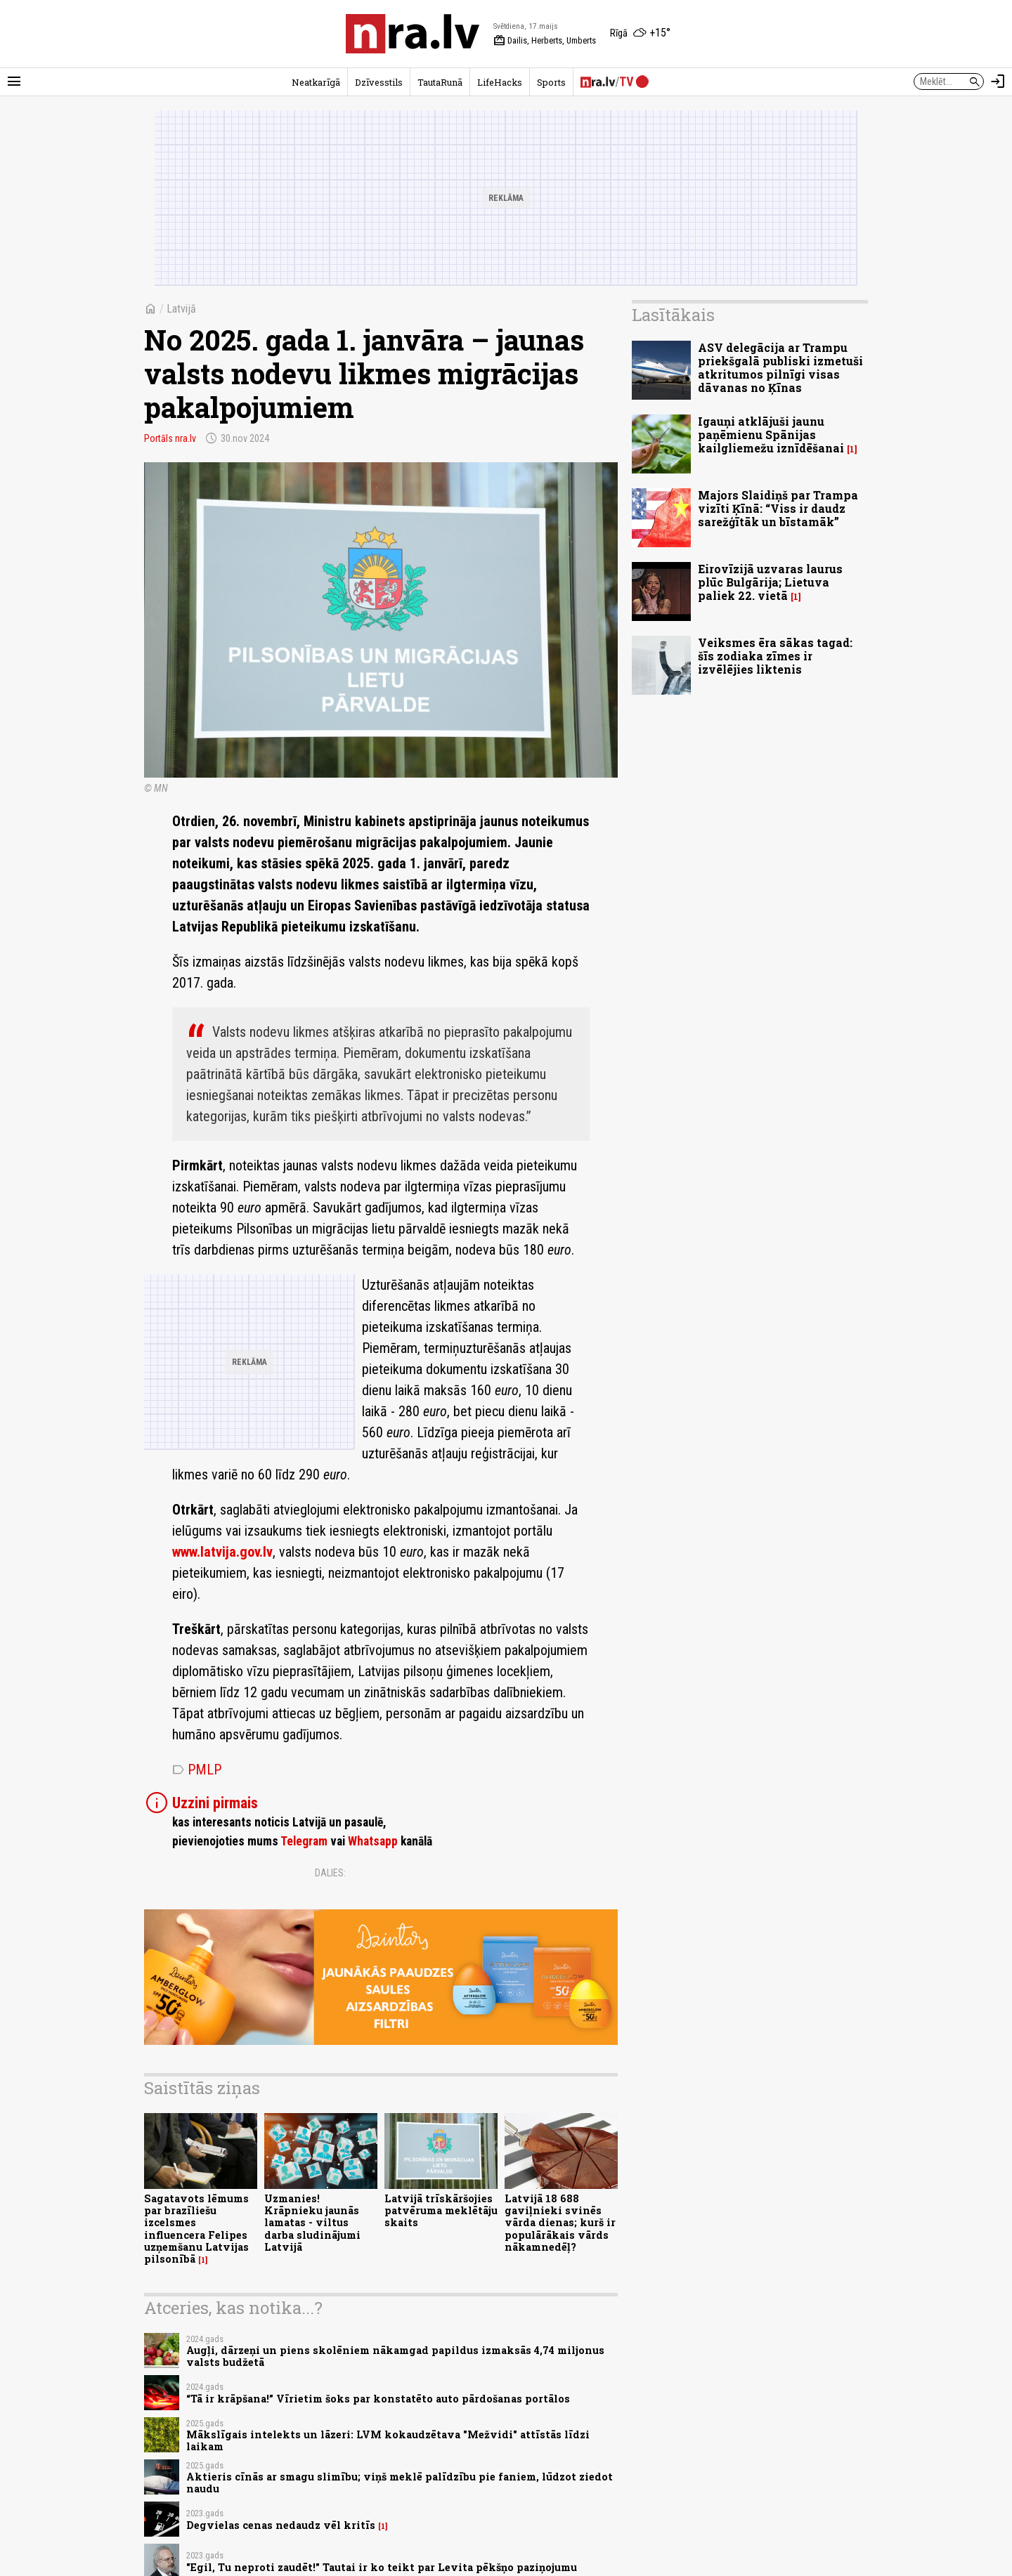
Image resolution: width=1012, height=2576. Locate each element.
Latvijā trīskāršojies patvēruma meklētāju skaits (441, 2211)
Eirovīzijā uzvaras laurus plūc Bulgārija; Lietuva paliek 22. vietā (770, 582)
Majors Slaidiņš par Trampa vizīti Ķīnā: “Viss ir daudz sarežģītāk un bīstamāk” (778, 508)
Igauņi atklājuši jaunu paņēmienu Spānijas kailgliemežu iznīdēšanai (771, 434)
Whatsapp (373, 1841)
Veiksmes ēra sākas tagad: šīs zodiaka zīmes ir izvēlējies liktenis (775, 655)
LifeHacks (499, 82)
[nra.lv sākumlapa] (412, 33)
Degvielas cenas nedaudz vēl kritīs (280, 2525)
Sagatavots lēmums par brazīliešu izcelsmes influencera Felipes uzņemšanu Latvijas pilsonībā (196, 2229)
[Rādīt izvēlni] (14, 81)
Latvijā (181, 308)
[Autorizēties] (998, 81)
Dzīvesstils (379, 82)
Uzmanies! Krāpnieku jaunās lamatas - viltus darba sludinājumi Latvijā (312, 2223)
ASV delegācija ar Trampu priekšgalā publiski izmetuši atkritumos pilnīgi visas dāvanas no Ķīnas (780, 367)
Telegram (303, 1841)
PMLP (196, 1769)
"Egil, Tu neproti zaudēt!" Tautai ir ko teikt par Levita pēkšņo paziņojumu (381, 2567)
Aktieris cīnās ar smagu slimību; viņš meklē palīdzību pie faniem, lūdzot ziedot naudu (399, 2482)
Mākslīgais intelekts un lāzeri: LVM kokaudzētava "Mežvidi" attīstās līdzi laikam (388, 2440)
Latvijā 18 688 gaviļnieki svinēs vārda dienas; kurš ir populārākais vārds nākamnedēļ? (560, 2223)
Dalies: (330, 1872)
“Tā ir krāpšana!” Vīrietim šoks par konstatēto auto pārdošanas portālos (378, 2398)
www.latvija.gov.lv (222, 1551)
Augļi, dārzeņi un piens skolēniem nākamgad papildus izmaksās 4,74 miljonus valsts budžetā (395, 2356)
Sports (551, 82)
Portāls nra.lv (170, 438)
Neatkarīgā (316, 82)
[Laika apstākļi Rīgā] (640, 33)
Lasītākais (673, 314)
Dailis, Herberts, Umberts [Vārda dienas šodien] (544, 41)
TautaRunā (439, 82)
